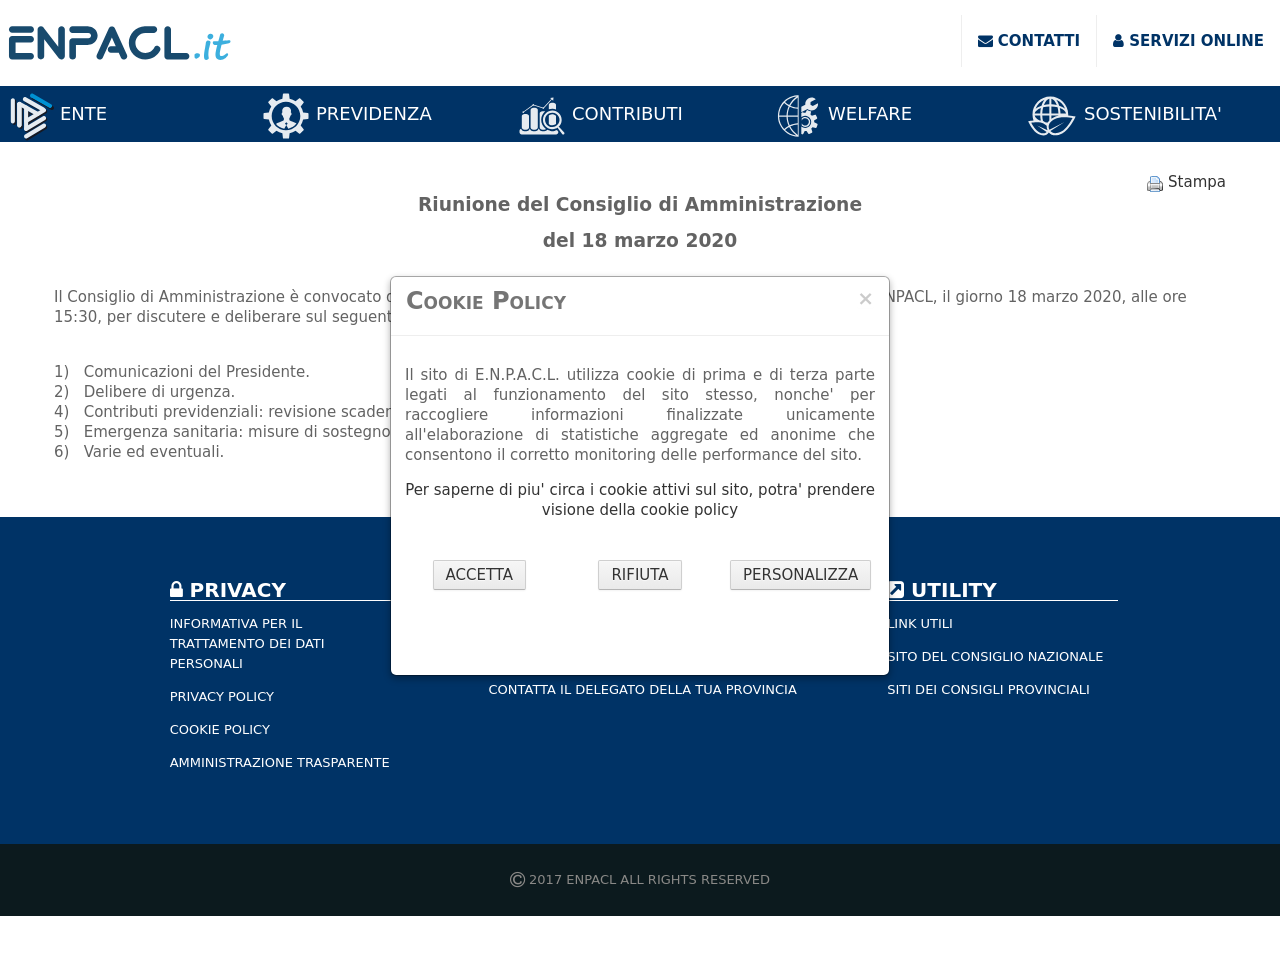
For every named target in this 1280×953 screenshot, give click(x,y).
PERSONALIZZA (800, 575)
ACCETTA (480, 575)
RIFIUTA (639, 575)
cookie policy (690, 510)
